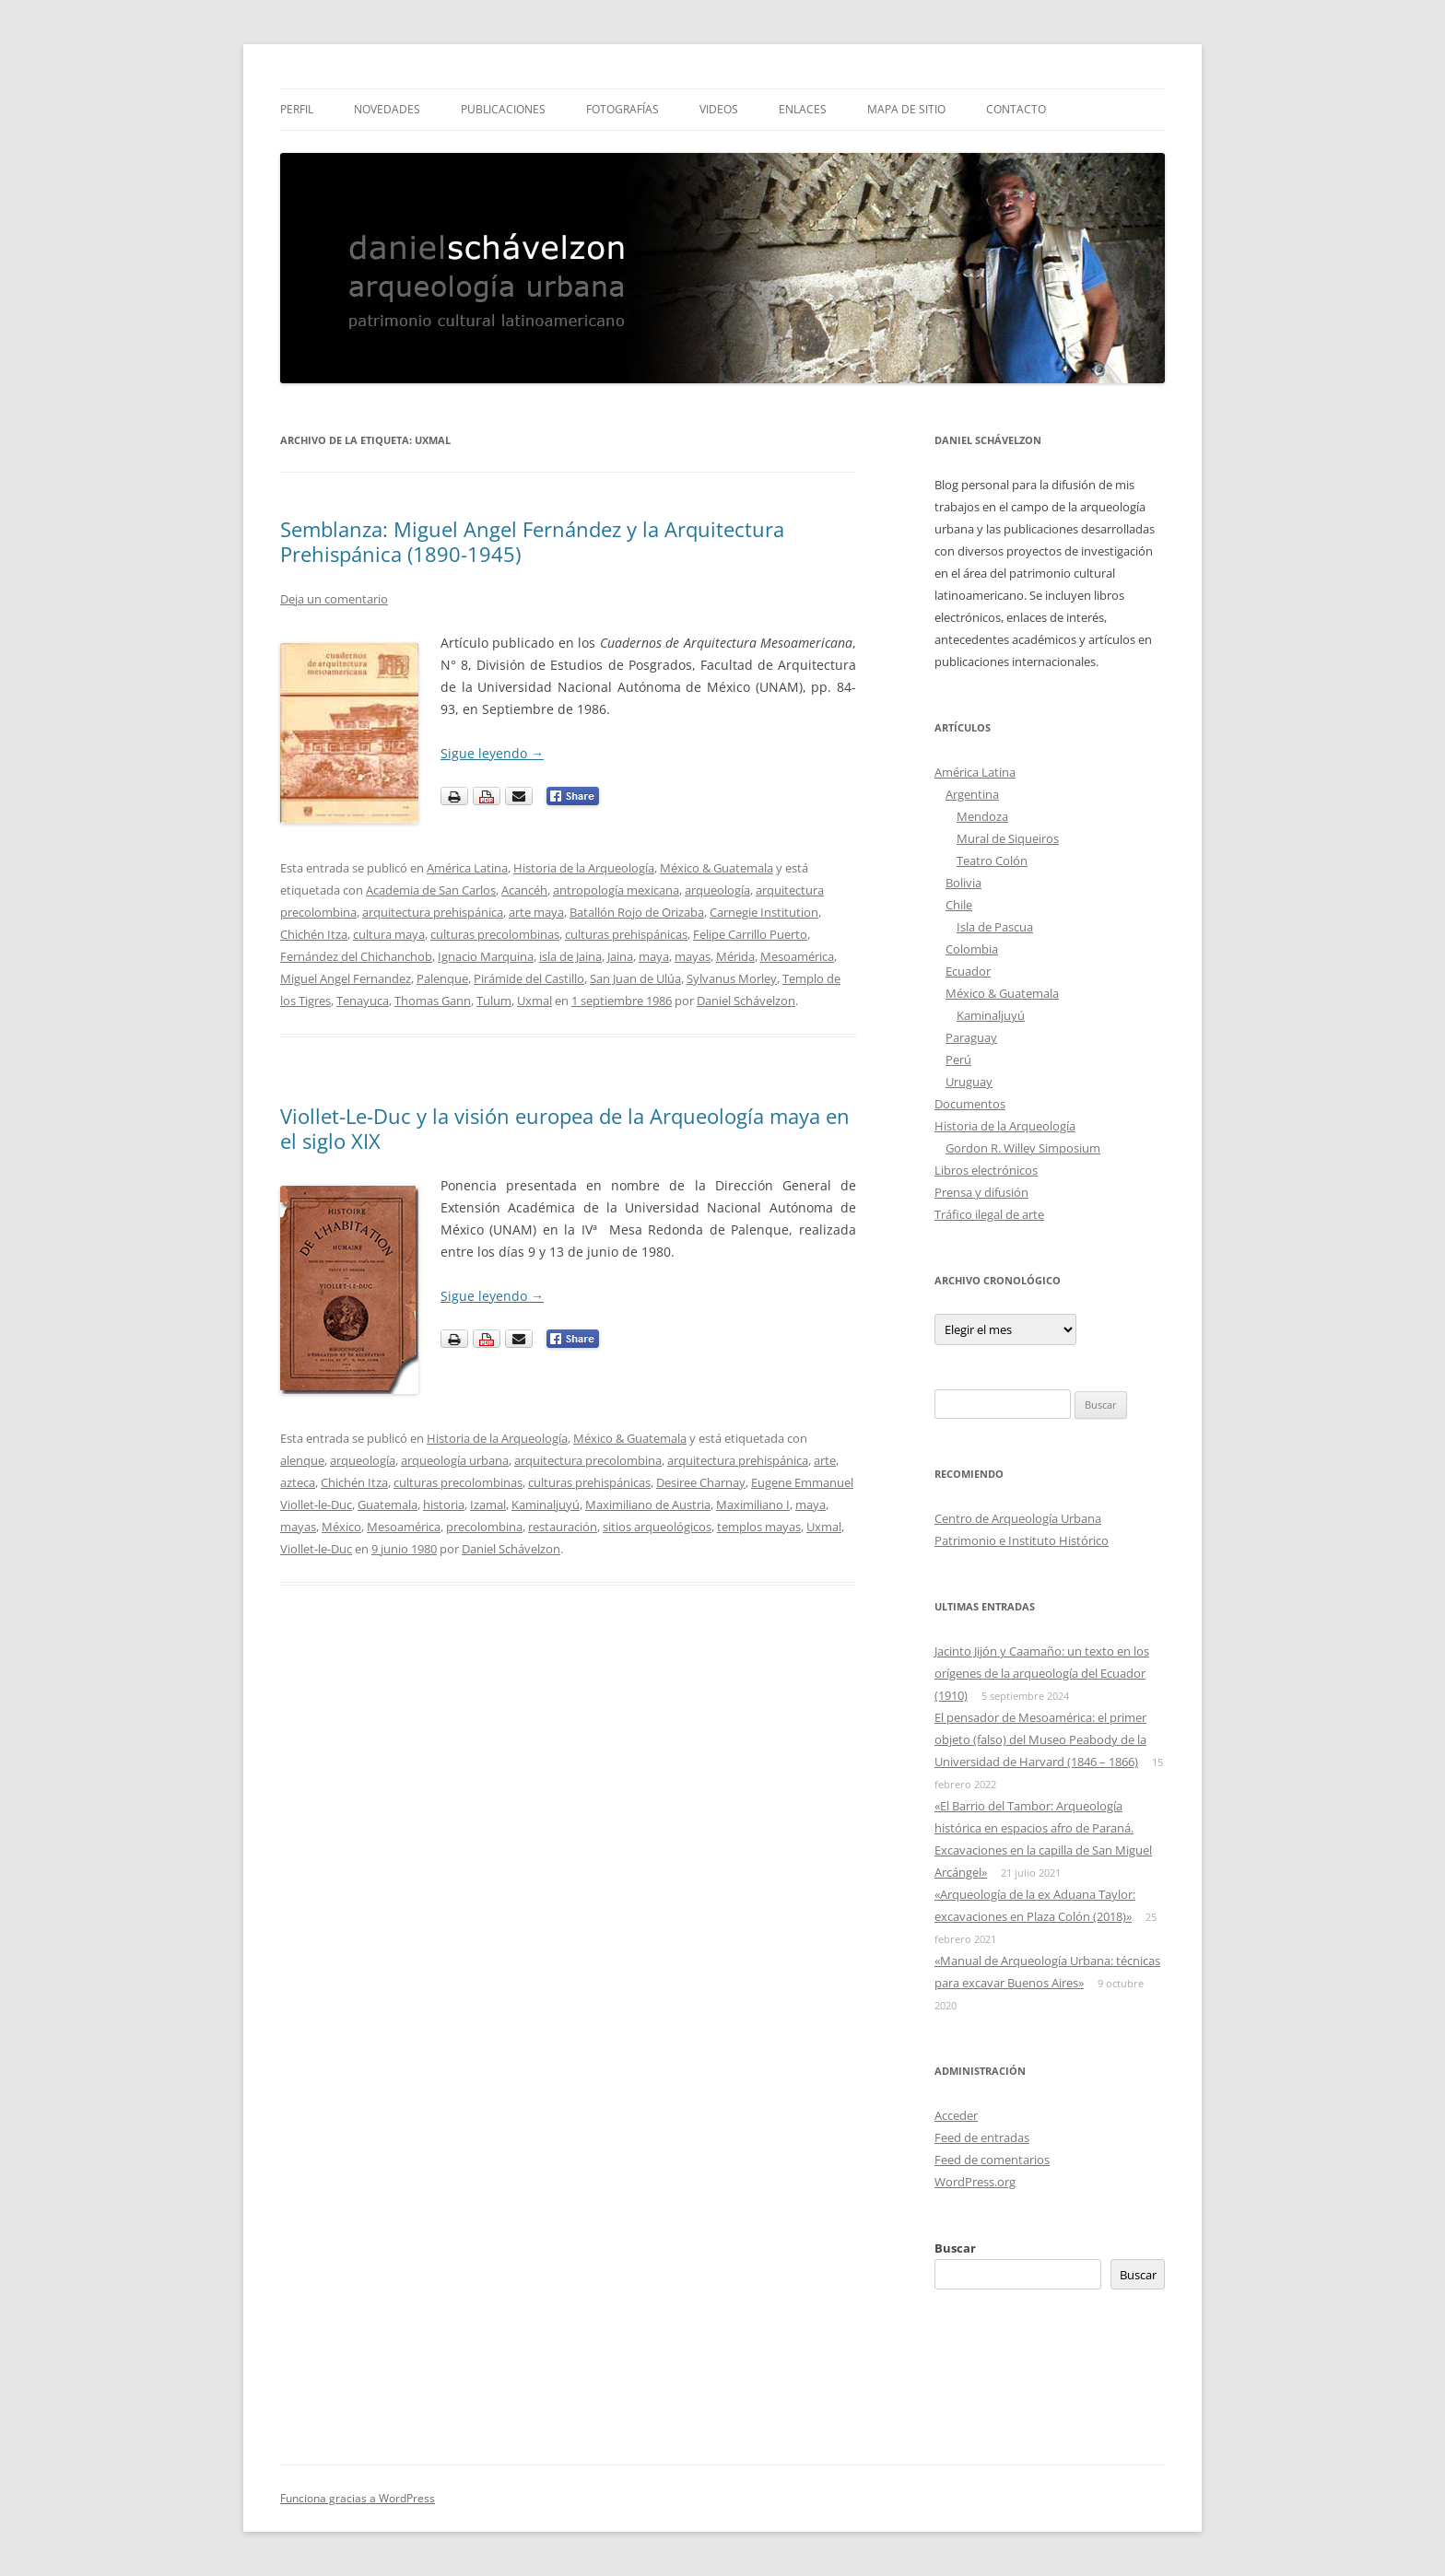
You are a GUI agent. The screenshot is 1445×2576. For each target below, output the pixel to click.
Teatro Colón (992, 860)
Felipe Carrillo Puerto (750, 934)
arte (825, 1460)
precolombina (484, 1526)
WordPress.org (975, 2181)
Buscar (955, 2248)
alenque (302, 1460)
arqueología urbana (455, 1460)
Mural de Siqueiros (1008, 838)
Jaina (620, 956)
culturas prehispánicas (626, 934)
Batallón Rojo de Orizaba (637, 912)
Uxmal (534, 1000)
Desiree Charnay (701, 1482)
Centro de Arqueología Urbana (1017, 1518)
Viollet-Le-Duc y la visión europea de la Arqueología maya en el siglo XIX (565, 1127)
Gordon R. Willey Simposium (1023, 1148)
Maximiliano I (753, 1504)
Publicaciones (503, 109)
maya (654, 956)
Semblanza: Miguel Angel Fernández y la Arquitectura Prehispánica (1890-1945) (532, 541)
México (341, 1526)
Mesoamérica (797, 956)
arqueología (717, 890)
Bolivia (963, 882)
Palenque (442, 978)
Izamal (488, 1504)
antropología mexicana (616, 890)
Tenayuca (362, 1000)
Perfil (296, 109)
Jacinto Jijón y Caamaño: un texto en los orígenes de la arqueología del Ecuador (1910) (1041, 1673)
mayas (693, 956)
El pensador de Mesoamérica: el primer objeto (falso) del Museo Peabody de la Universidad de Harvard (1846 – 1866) (1040, 1739)
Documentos (969, 1103)
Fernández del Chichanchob (356, 956)
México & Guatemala (716, 868)
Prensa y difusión (981, 1192)
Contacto (1016, 109)
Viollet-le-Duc (316, 1548)
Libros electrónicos (986, 1170)
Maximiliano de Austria (648, 1504)
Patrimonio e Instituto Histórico (1021, 1540)
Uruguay (969, 1081)
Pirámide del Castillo (529, 978)
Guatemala (387, 1504)
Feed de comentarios (992, 2159)
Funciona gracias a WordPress (357, 2498)
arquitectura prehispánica (432, 912)
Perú (958, 1059)
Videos (718, 109)
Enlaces (803, 109)
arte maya (536, 912)
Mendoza (982, 816)
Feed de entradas (981, 2137)
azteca (297, 1482)
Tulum (493, 1000)
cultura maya (389, 934)
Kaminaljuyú (545, 1504)
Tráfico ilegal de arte (989, 1214)
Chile (959, 904)
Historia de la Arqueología (583, 868)
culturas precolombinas (494, 934)
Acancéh (524, 890)
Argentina (972, 794)
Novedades (387, 109)
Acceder (956, 2115)
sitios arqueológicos (657, 1526)
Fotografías (622, 109)
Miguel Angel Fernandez (345, 978)
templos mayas (759, 1526)
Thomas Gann (432, 1000)
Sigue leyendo (492, 753)
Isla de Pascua (995, 927)
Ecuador (968, 971)
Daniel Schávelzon (746, 1000)
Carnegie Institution (764, 912)
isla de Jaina (570, 956)
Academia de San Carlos (431, 890)
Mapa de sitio (906, 109)
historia (443, 1504)
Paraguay (971, 1037)
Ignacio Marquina (486, 956)
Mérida (735, 956)
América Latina (467, 868)
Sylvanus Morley (732, 978)
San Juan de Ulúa (635, 978)
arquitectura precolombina (588, 1460)
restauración (562, 1526)
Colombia (972, 949)
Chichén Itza (313, 934)
